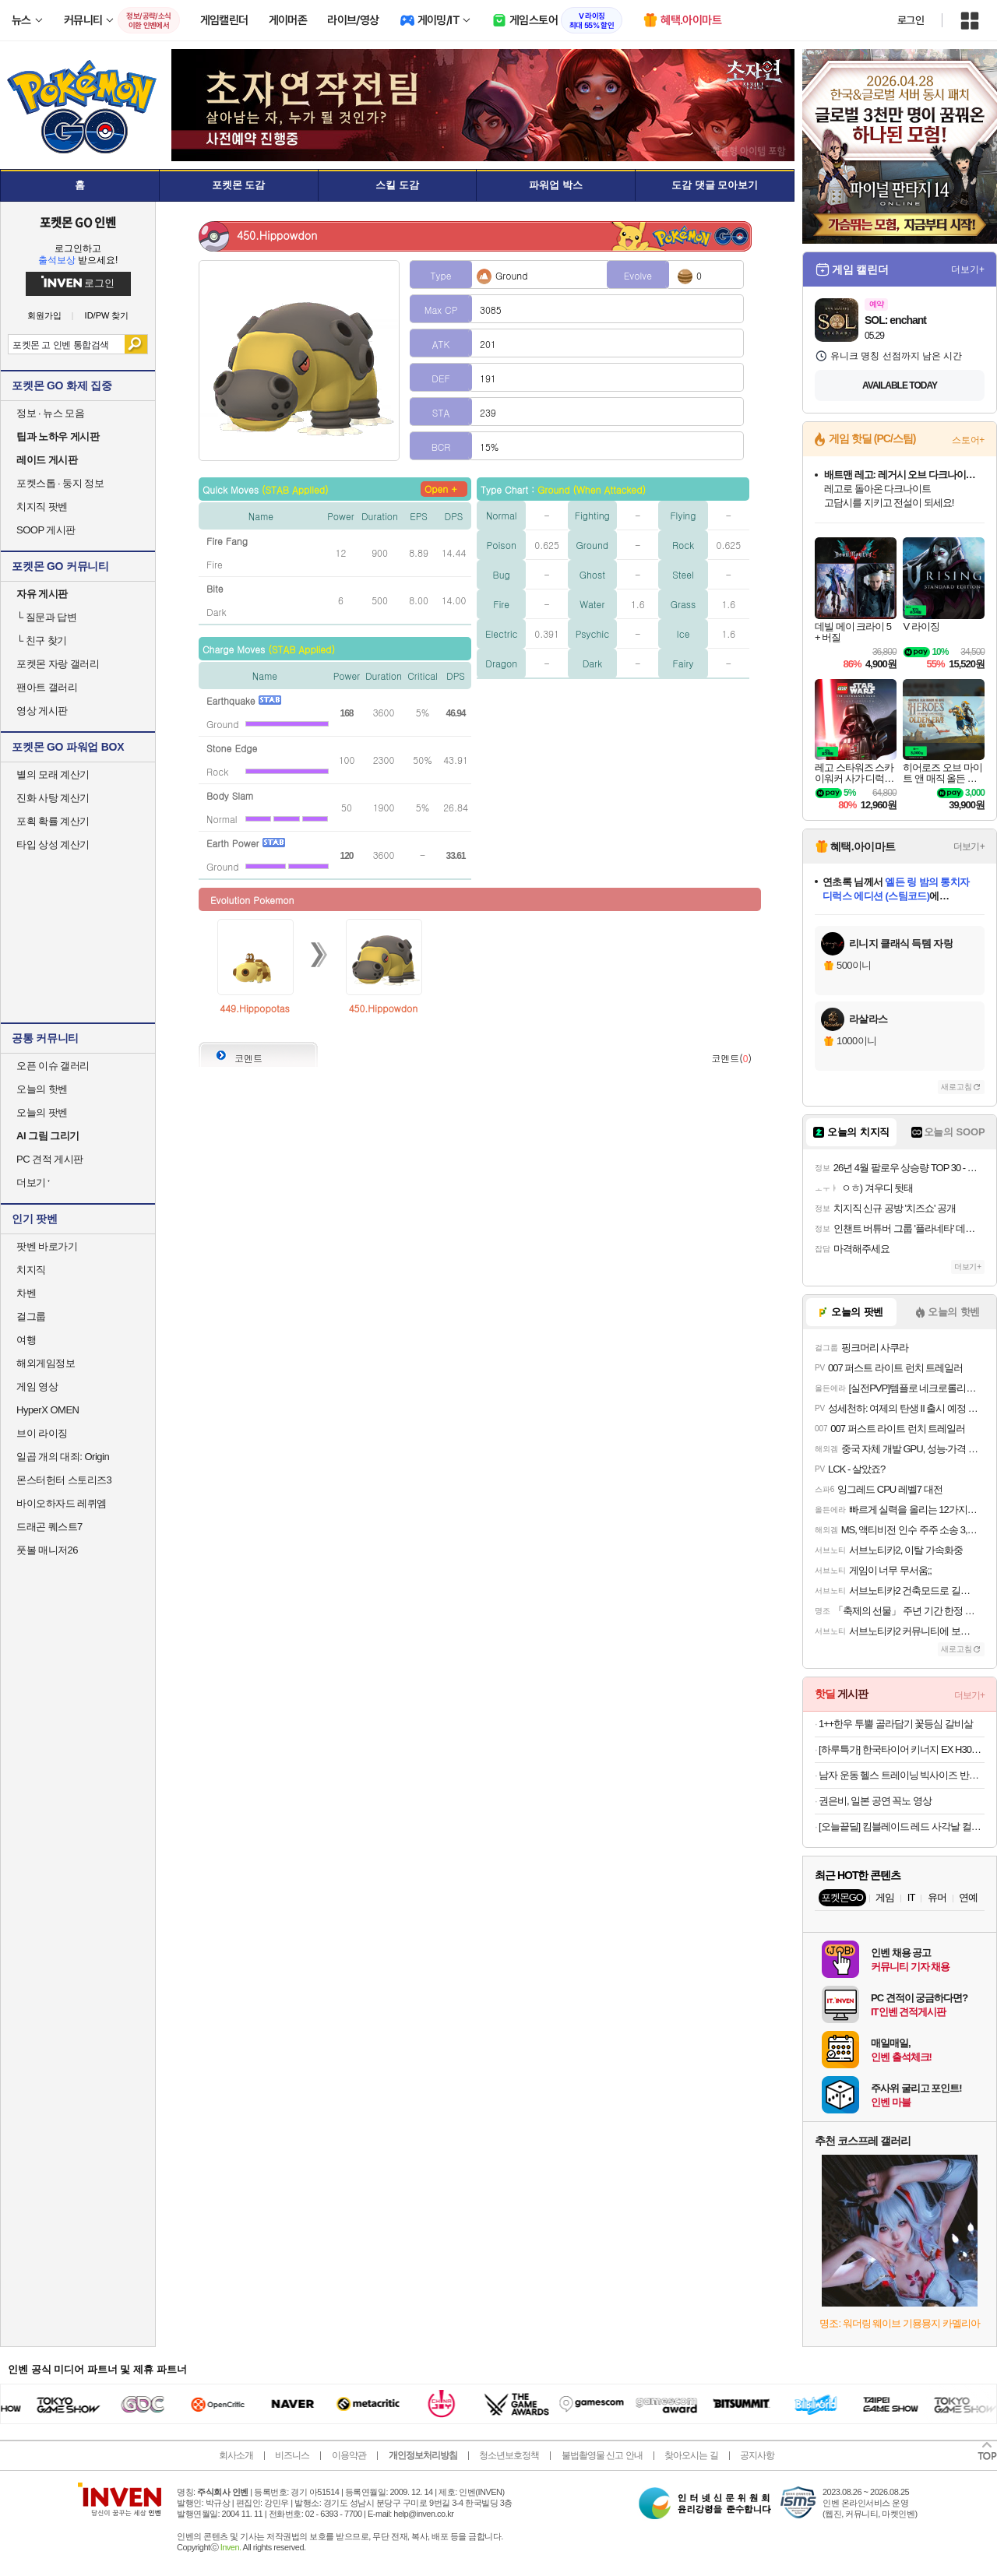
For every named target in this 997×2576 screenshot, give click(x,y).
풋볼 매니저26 (47, 1550)
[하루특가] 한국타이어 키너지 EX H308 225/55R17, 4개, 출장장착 (902, 1749)
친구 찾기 (41, 640)
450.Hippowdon (383, 1008)
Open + (441, 488)
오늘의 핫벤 (42, 1089)
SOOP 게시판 (46, 530)
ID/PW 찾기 (107, 315)
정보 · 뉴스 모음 (50, 413)
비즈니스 (292, 2455)
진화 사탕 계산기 (53, 798)
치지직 (31, 1270)
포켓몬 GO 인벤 (78, 222)
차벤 (26, 1293)
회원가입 (44, 315)
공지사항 (757, 2455)
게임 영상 (37, 1386)
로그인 (910, 20)
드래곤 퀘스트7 (49, 1527)
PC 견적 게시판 (49, 1159)
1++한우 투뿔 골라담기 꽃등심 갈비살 (896, 1724)
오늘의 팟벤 (42, 1112)
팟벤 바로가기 (46, 1246)
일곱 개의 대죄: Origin (62, 1457)
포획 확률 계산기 (53, 821)
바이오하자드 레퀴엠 (61, 1503)
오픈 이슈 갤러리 (53, 1066)
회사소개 (236, 2455)
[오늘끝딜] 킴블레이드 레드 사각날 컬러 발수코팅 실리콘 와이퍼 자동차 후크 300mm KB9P (902, 1826)
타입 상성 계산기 (53, 844)
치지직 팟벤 (42, 506)
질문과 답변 (46, 617)
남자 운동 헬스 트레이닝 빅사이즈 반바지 (902, 1775)
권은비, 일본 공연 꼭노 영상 (875, 1801)
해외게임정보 (45, 1363)
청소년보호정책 (509, 2455)
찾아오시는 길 (690, 2455)
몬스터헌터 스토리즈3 (63, 1480)
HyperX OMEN (47, 1410)
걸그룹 (31, 1316)
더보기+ (968, 269)
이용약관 (349, 2455)
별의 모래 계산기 (53, 774)
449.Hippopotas (254, 1008)
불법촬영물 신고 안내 (602, 2455)
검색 (136, 344)
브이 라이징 (42, 1433)
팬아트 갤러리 (46, 687)
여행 (26, 1340)
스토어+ (968, 440)
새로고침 (956, 1086)
